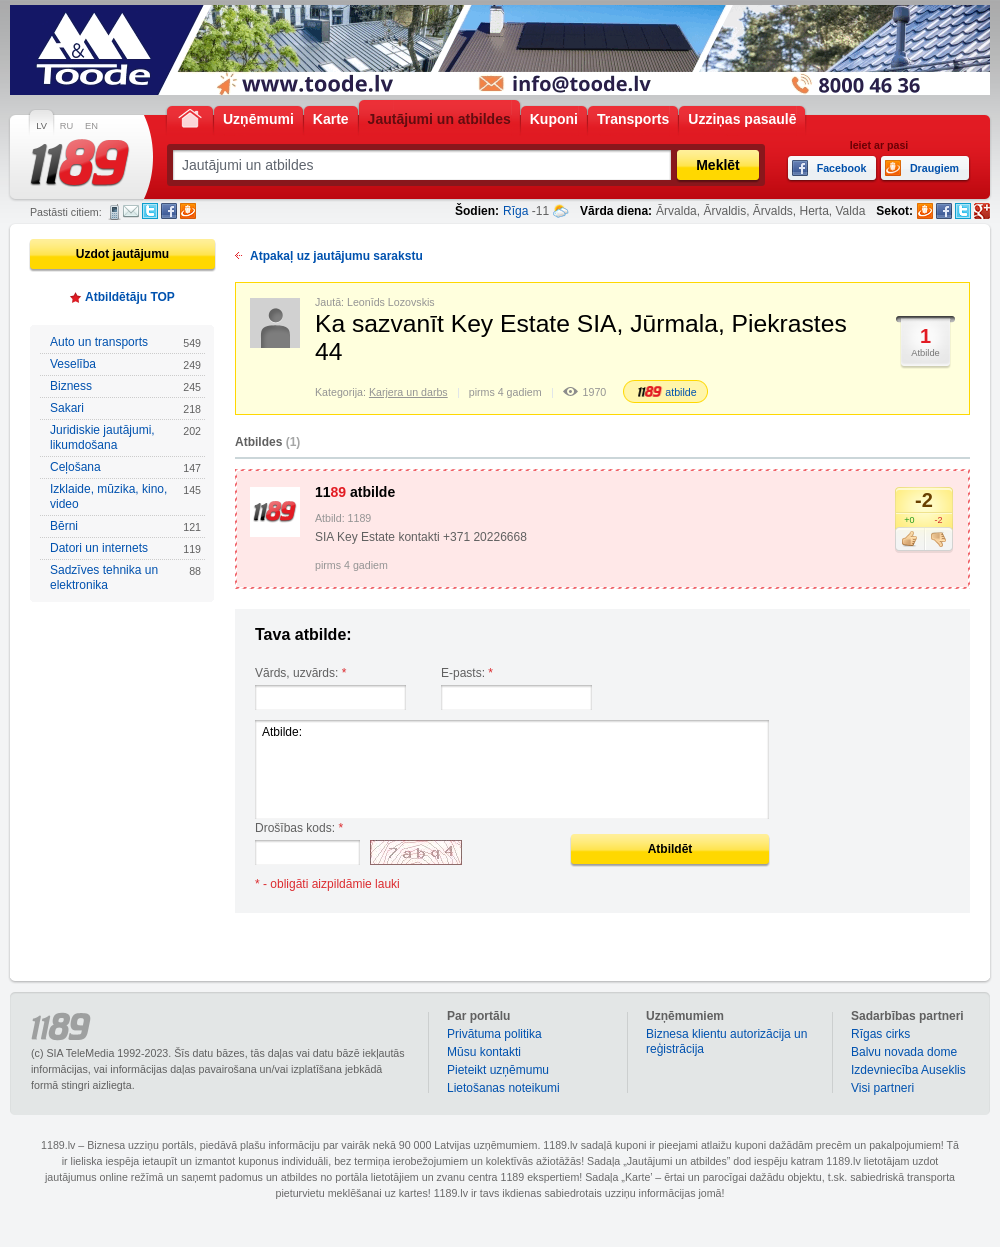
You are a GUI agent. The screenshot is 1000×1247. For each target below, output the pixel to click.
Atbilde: (512, 769)
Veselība (125, 364)
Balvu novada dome (904, 1052)
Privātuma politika (494, 1034)
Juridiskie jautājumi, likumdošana (125, 437)
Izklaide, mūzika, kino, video (125, 496)
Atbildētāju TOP (130, 297)
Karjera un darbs (408, 392)
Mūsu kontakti (484, 1052)
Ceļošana (125, 467)
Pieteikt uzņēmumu (498, 1070)
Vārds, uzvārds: (300, 673)
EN (91, 126)
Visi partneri (882, 1088)
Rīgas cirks (880, 1034)
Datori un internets (125, 548)
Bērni (125, 526)
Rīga (515, 211)
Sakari (125, 408)
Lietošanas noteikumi (503, 1088)
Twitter (150, 211)
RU (66, 126)
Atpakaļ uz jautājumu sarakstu (336, 256)
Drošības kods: (299, 828)
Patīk (909, 540)
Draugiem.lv (188, 211)
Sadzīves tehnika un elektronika (125, 577)
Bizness (125, 386)
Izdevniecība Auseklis (908, 1070)
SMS (114, 212)
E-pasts (131, 211)
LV (41, 126)
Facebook (169, 211)
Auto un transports (125, 342)
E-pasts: (467, 673)
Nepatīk (938, 540)
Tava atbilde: (303, 634)
